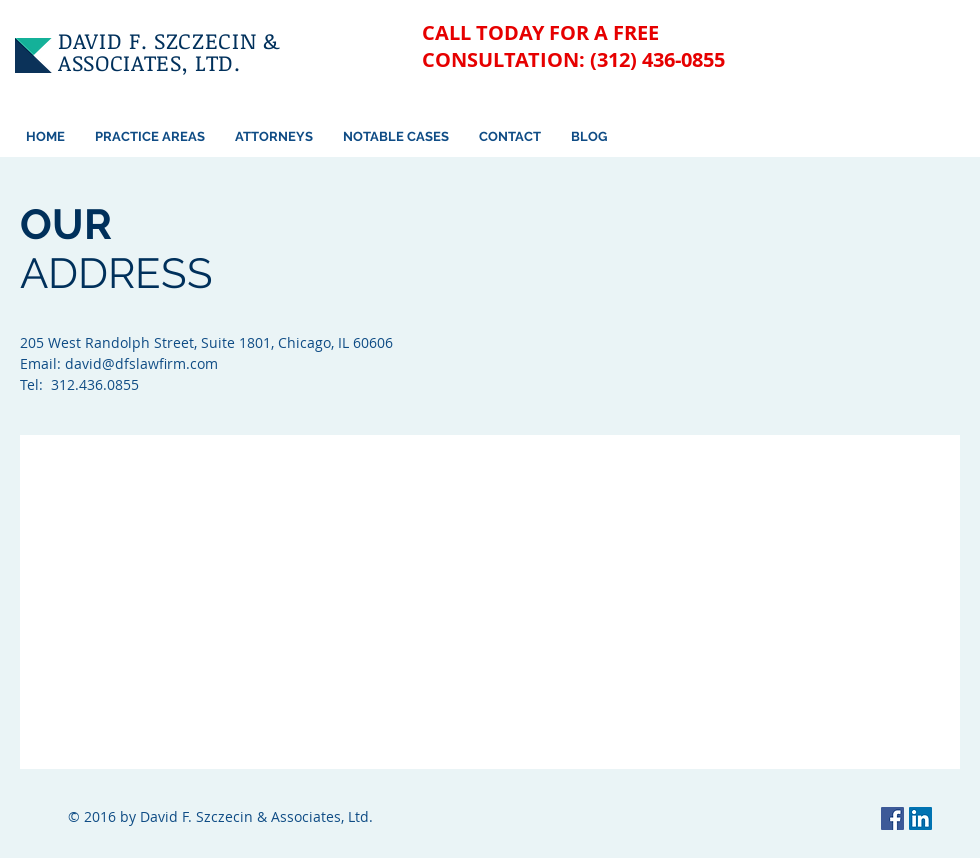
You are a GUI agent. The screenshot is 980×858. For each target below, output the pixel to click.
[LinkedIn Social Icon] (920, 818)
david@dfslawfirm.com (141, 363)
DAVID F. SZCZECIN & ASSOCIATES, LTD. (168, 51)
